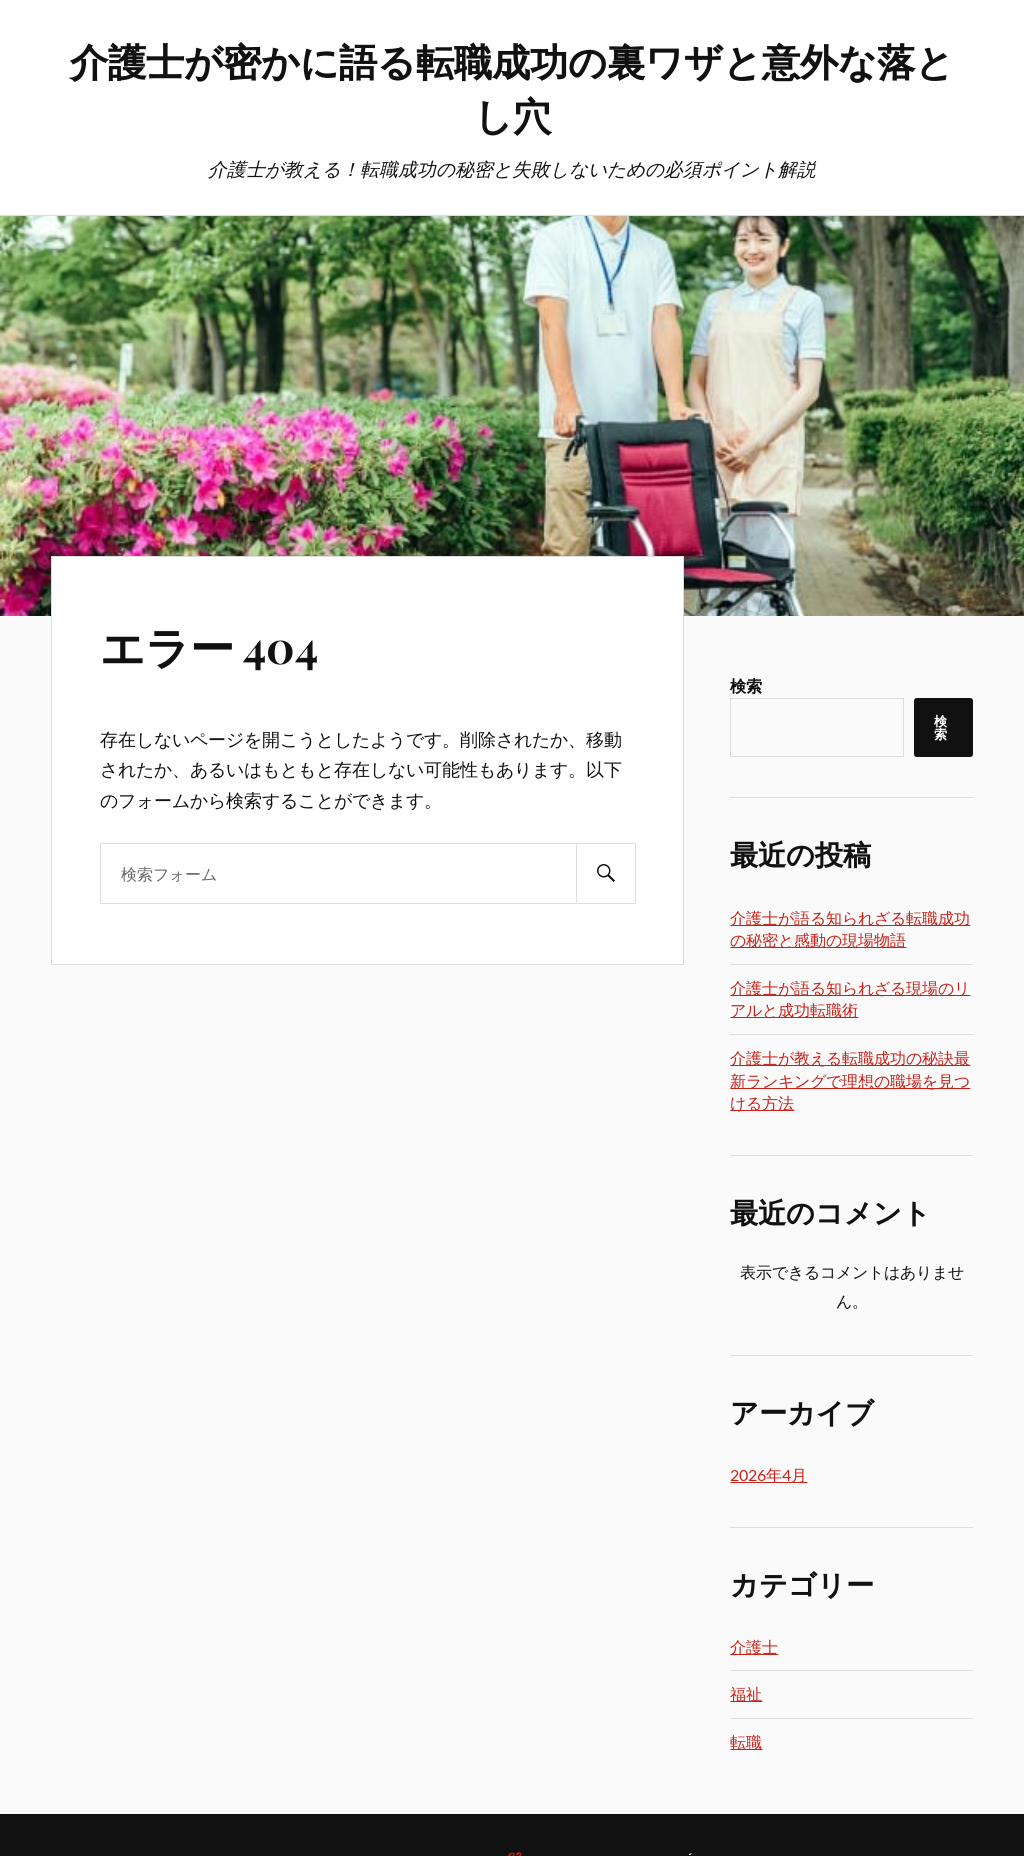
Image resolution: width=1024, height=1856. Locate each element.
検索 (746, 685)
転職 (746, 1741)
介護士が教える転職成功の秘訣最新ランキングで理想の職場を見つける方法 (850, 1080)
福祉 (746, 1693)
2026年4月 (768, 1474)
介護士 (754, 1646)
